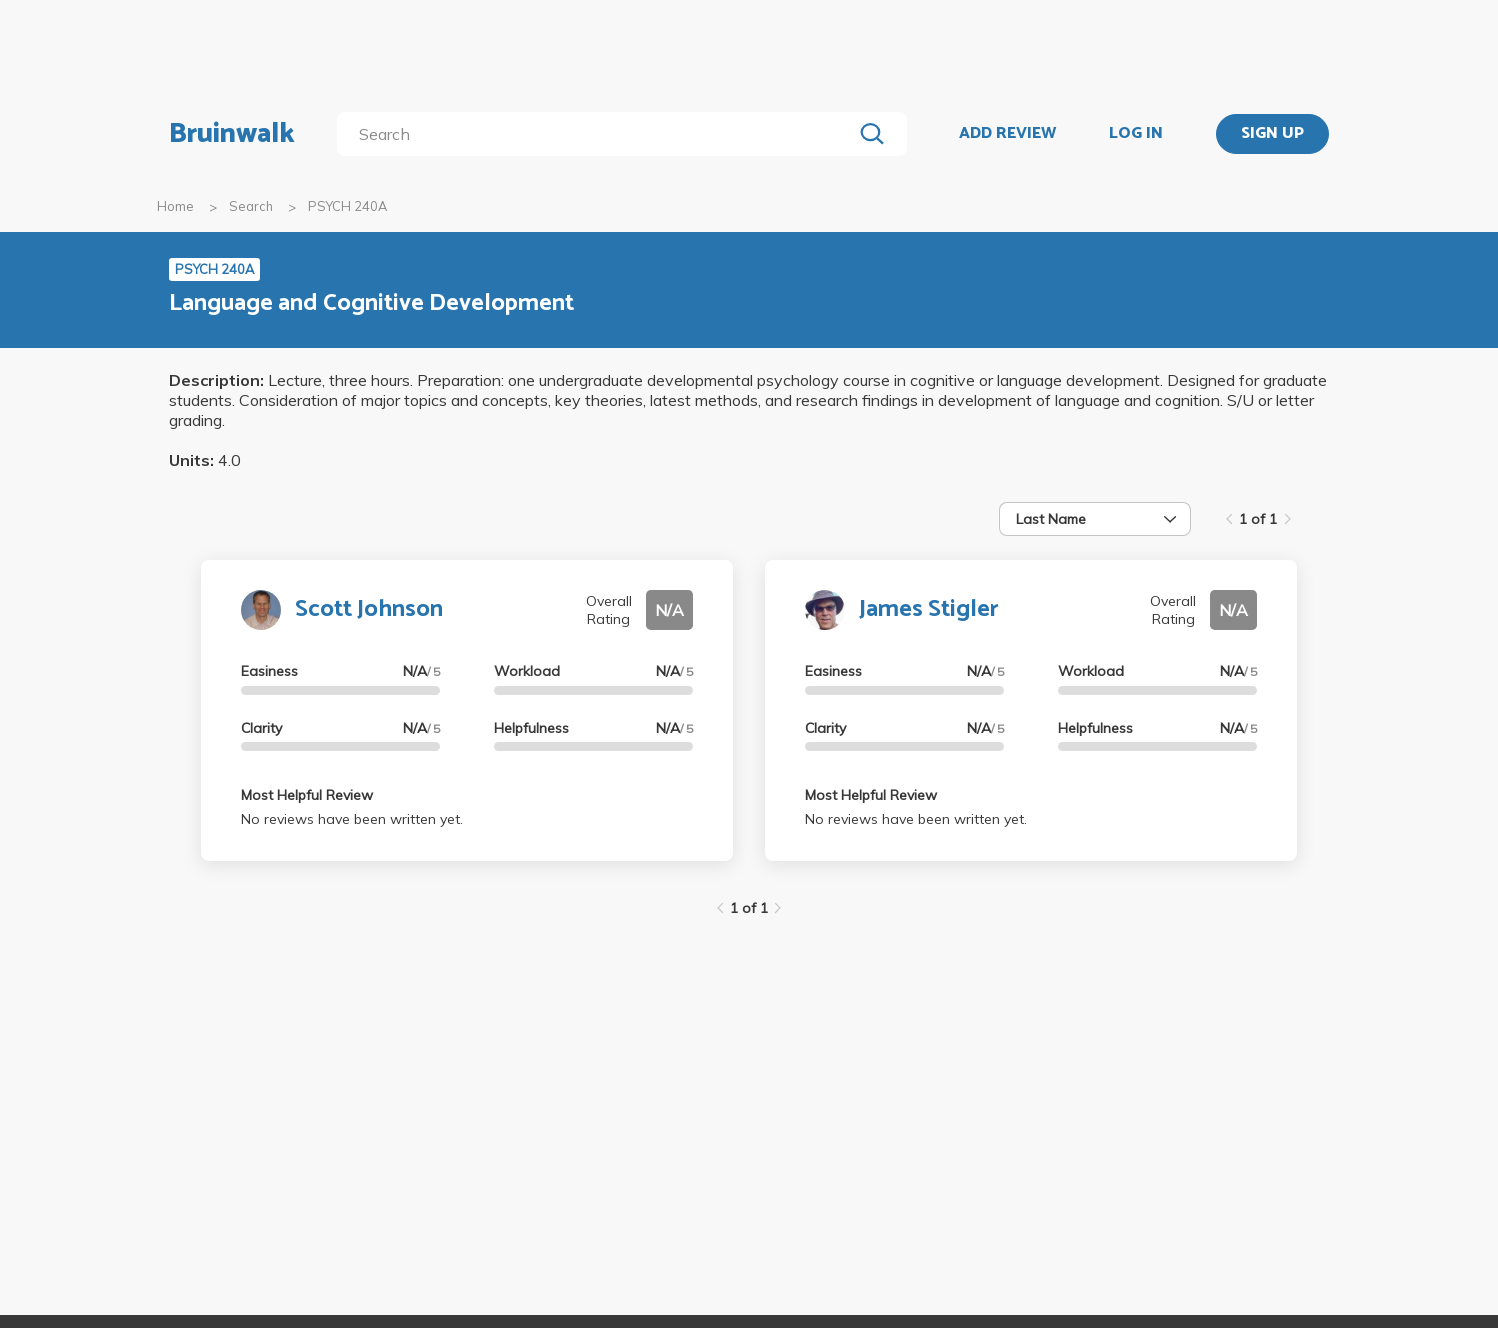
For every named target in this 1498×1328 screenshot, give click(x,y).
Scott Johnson (369, 609)
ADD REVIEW (1007, 134)
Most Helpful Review (307, 795)
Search (251, 206)
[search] (598, 134)
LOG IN (1136, 134)
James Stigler (929, 609)
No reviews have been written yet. (352, 819)
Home (175, 206)
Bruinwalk (232, 134)
